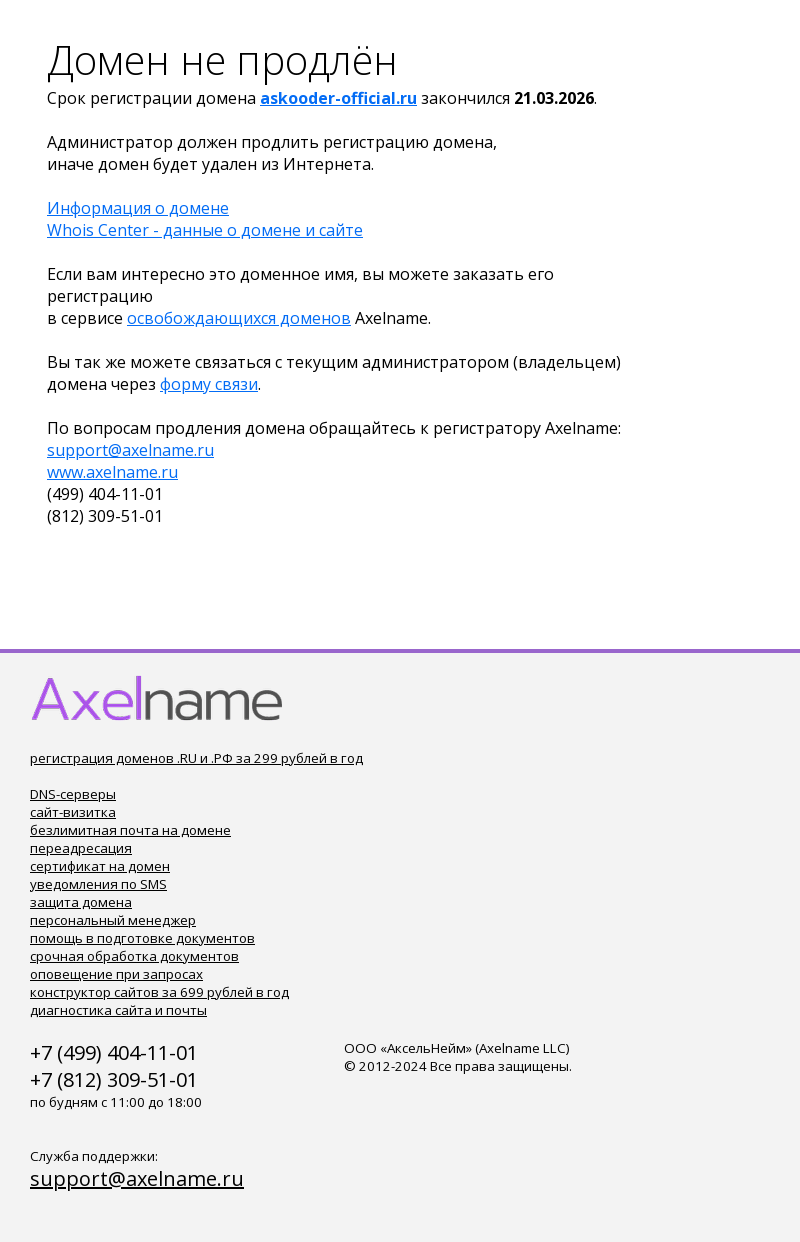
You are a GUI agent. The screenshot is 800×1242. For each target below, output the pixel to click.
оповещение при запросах (116, 974)
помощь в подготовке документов (142, 938)
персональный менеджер (113, 920)
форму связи (209, 384)
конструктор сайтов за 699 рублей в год (159, 992)
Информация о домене (138, 208)
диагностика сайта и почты (118, 1010)
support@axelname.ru (130, 450)
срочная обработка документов (134, 956)
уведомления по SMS (98, 884)
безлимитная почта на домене (130, 830)
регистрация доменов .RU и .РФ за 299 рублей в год (196, 758)
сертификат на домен (100, 866)
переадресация (81, 848)
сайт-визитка (73, 812)
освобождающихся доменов (239, 318)
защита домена (81, 902)
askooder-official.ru (338, 98)
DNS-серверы (73, 794)
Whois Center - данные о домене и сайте (205, 230)
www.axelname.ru (112, 472)
